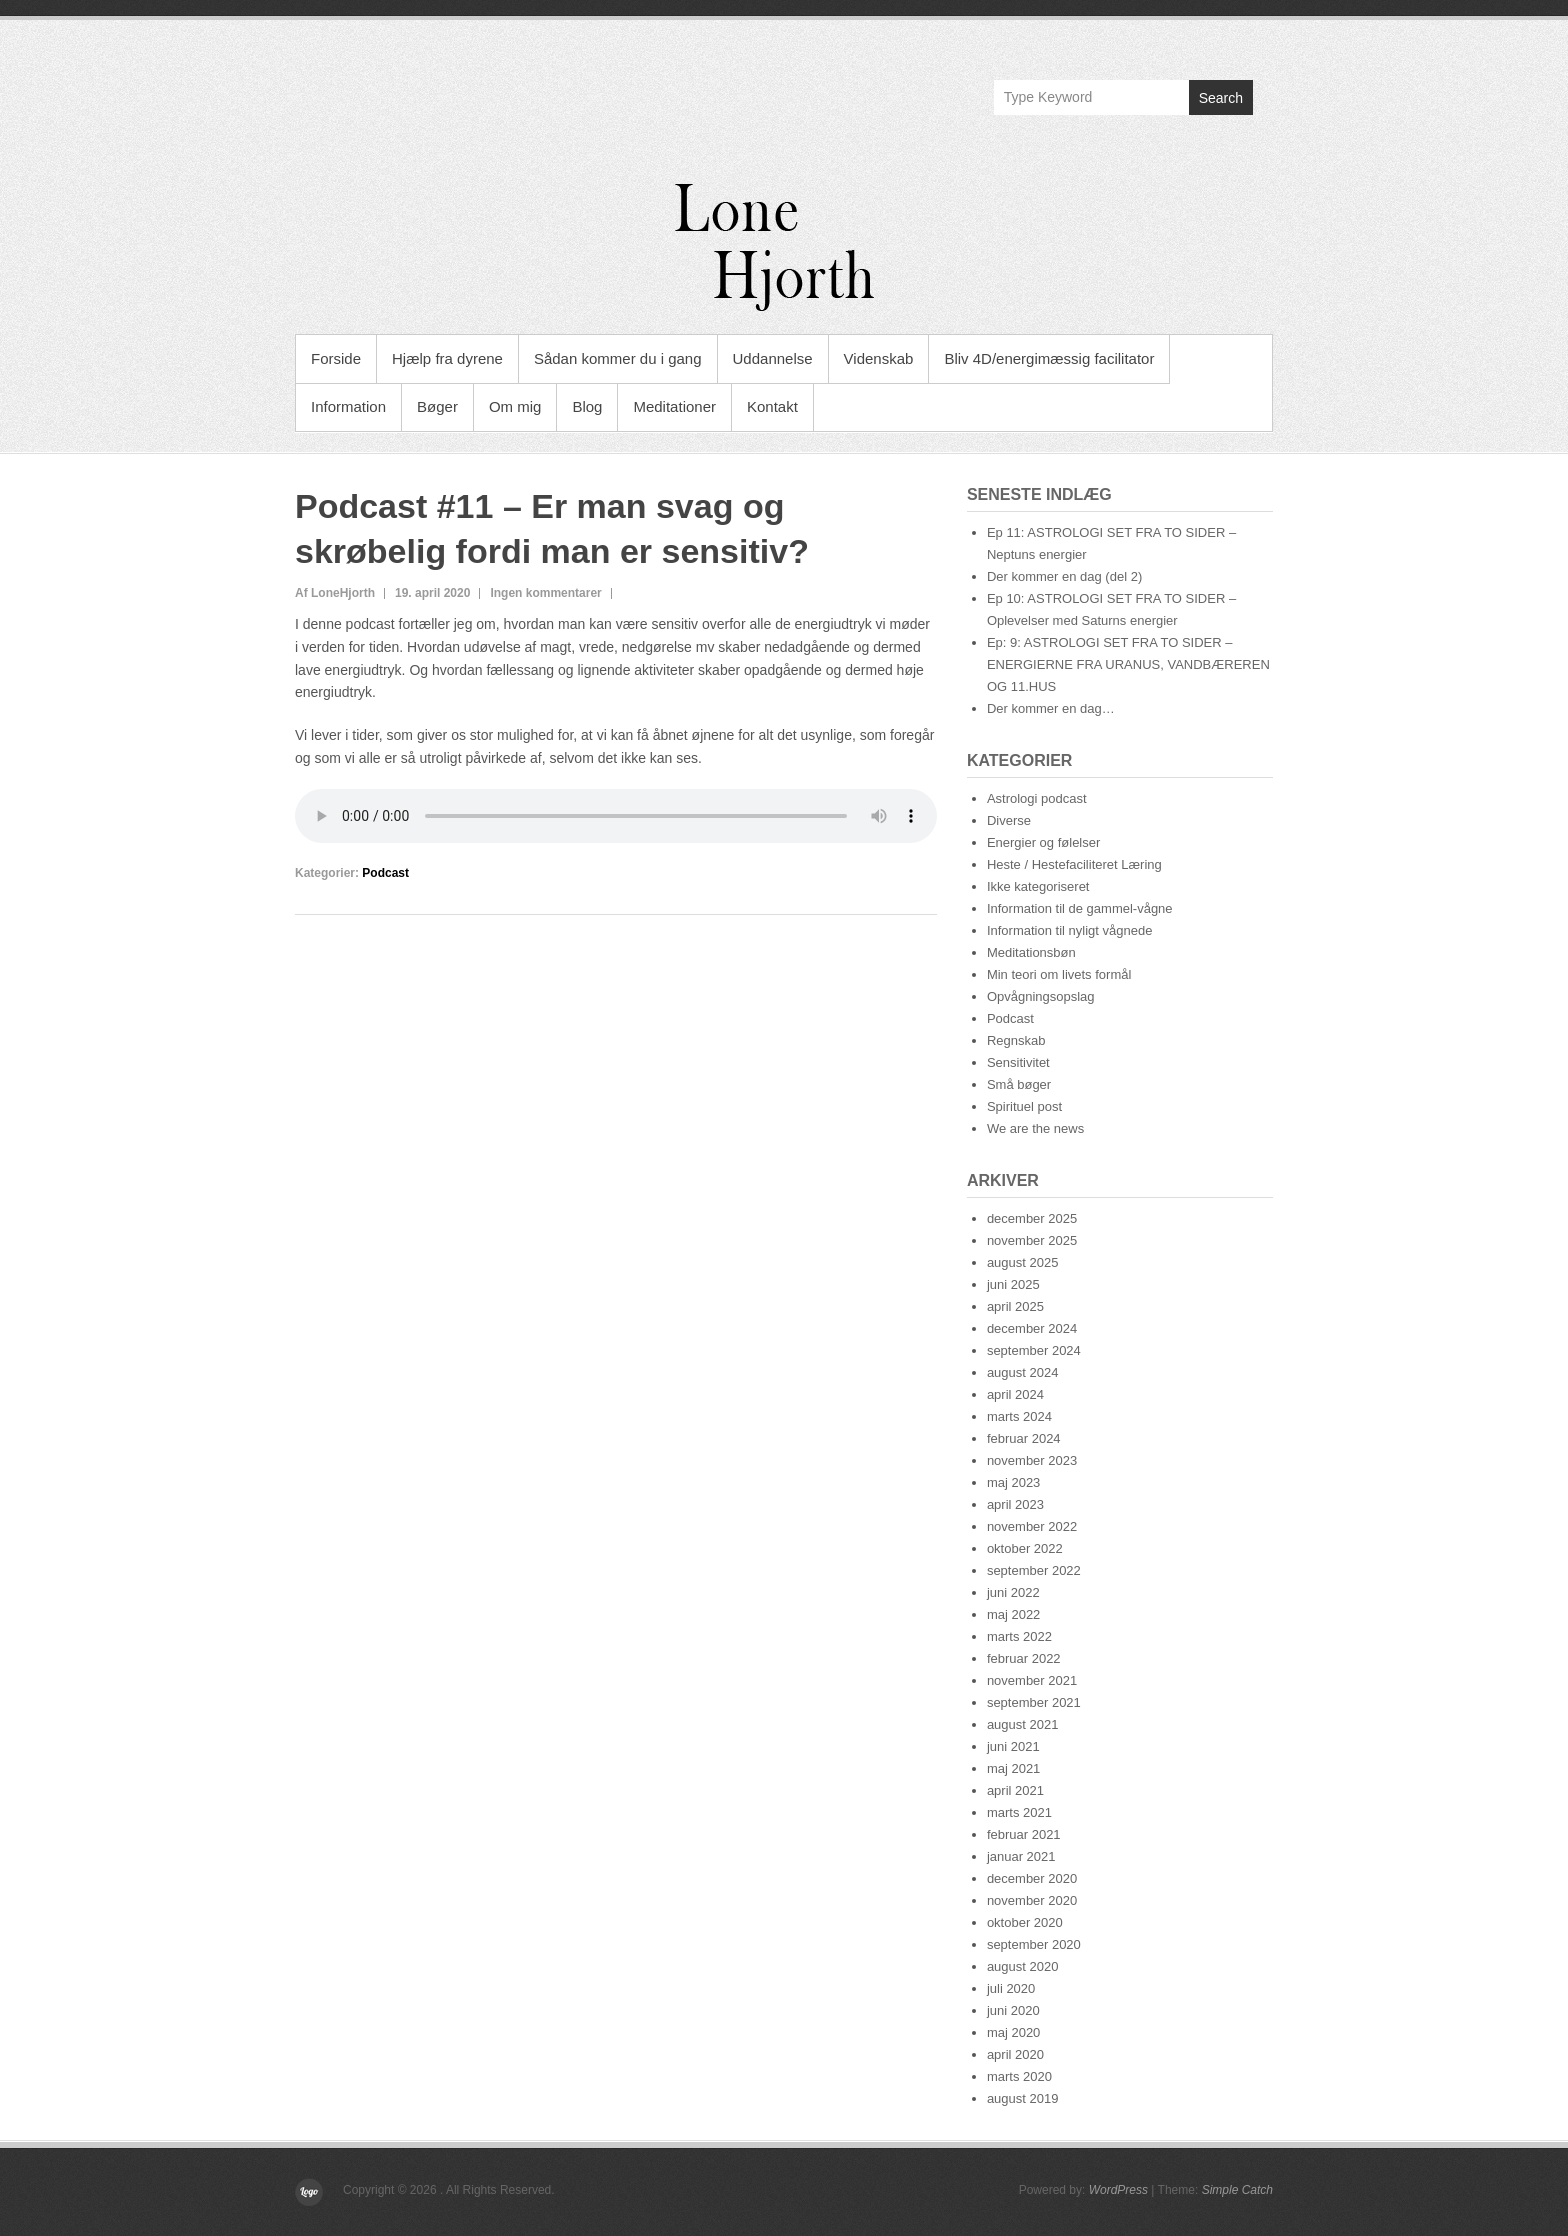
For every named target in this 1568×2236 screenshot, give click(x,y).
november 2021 (1032, 1680)
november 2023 (1032, 1460)
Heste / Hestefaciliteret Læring (1074, 864)
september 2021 (1034, 1702)
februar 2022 (1024, 1658)
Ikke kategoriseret (1038, 886)
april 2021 (1015, 1790)
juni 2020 (1013, 2010)
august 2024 (1023, 1372)
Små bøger (1019, 1084)
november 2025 (1032, 1240)
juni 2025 (1013, 1284)
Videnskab (879, 358)
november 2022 (1032, 1526)
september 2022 (1034, 1570)
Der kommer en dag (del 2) (1064, 576)
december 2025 (1032, 1218)
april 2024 (1015, 1394)
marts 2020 (1019, 2076)
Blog (587, 406)
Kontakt (772, 406)
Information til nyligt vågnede (1069, 930)
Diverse (1009, 820)
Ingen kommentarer (545, 593)
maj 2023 (1013, 1482)
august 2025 (1023, 1262)
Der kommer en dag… (1051, 708)
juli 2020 (1011, 1988)
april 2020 (1015, 2054)
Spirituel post (1024, 1106)
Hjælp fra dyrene (447, 358)
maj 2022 (1013, 1614)
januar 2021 (1021, 1856)
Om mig (515, 406)
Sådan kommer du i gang (618, 358)
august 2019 (1023, 2098)
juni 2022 (1013, 1592)
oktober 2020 (1025, 1922)
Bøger (437, 406)
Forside (336, 358)
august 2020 (1023, 1966)
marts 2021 (1019, 1812)
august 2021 (1023, 1724)
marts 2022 (1019, 1636)
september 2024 (1034, 1350)
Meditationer (674, 406)
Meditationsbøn (1031, 952)
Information (348, 406)
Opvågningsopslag (1041, 996)
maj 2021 (1013, 1768)
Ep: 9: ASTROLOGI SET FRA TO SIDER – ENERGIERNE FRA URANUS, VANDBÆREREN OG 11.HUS (1128, 664)
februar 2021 (1024, 1834)
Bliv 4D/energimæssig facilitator (1049, 358)
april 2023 (1015, 1504)
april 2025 (1015, 1306)
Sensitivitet (1018, 1062)
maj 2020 (1013, 2032)
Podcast (385, 873)
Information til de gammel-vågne (1080, 908)
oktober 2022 (1025, 1548)
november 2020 (1032, 1900)
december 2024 (1032, 1328)
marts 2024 (1019, 1416)
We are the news (1035, 1128)
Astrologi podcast (1037, 798)
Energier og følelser (1043, 842)
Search (1221, 98)
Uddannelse (773, 358)
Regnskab (1016, 1040)
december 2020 (1032, 1878)
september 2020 (1034, 1944)
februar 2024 (1024, 1438)
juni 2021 (1013, 1746)
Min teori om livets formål (1059, 974)
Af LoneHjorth (335, 593)
